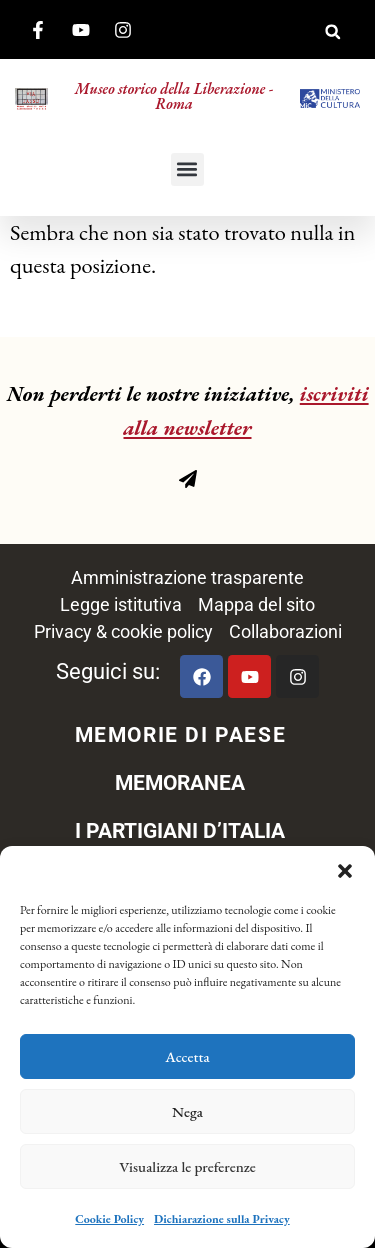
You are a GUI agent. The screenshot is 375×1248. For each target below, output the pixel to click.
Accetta (187, 1056)
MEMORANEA (180, 783)
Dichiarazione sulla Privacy (222, 1219)
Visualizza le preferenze (187, 1166)
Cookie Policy (109, 1219)
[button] (345, 871)
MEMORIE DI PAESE (181, 735)
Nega (187, 1111)
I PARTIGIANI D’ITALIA (180, 831)
